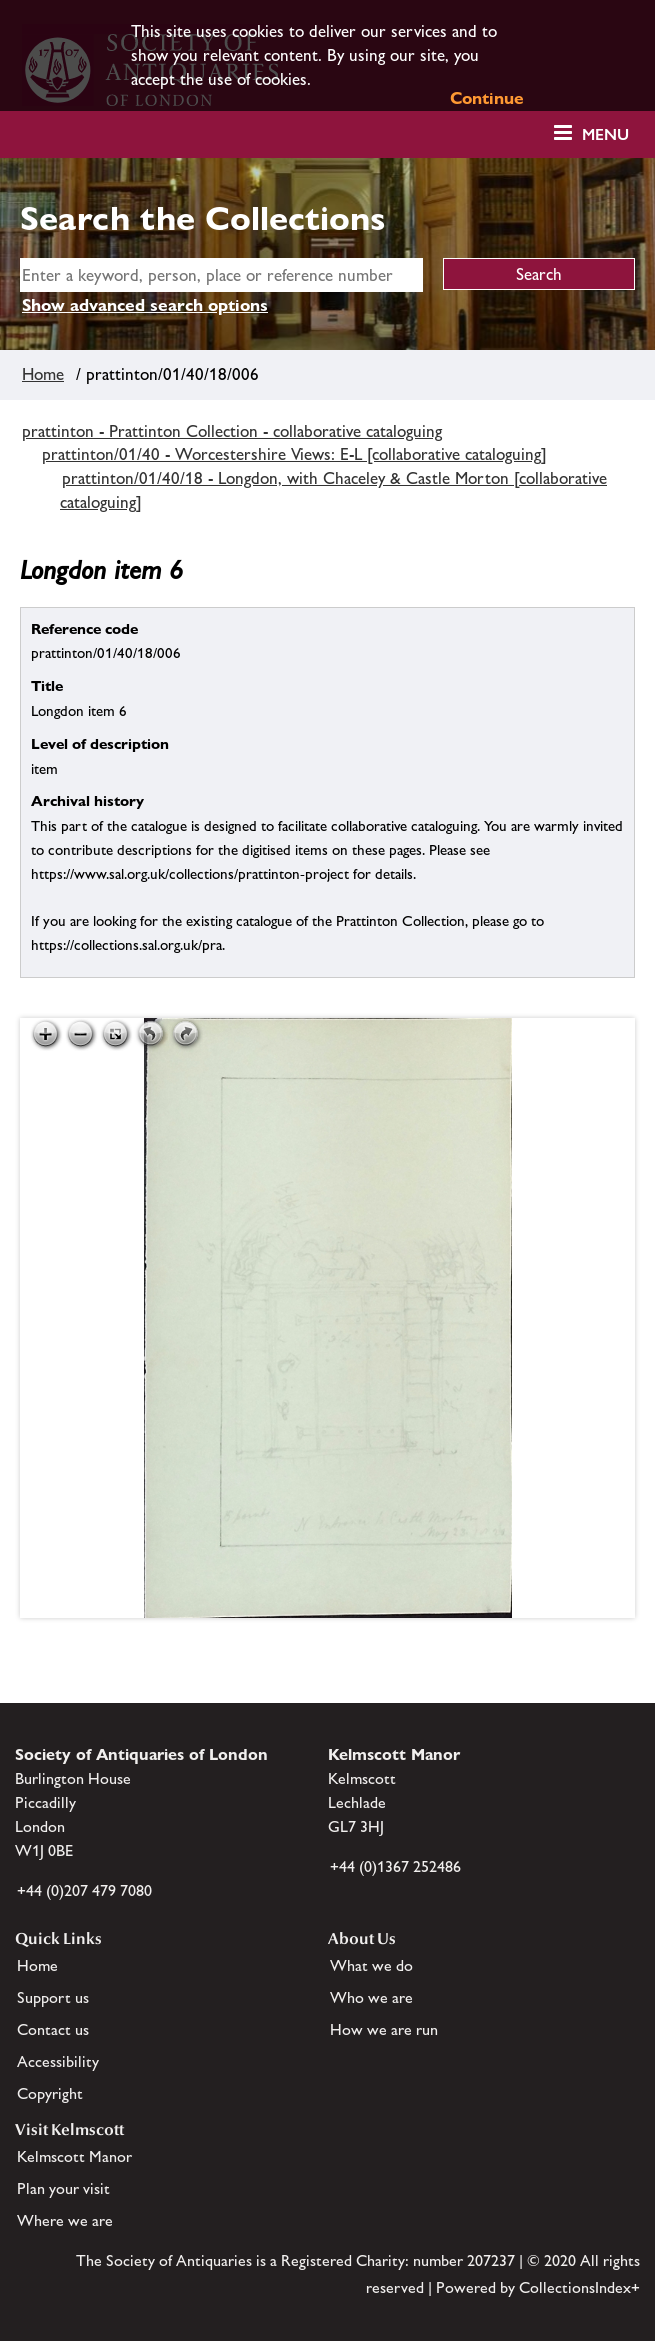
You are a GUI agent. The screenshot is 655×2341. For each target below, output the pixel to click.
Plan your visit (63, 2188)
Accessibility (58, 2061)
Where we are (65, 2220)
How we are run (384, 2029)
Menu (605, 134)
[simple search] (221, 275)
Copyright (50, 2093)
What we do (371, 1965)
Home (43, 374)
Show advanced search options (145, 305)
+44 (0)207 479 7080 (84, 1890)
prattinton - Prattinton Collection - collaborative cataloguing (232, 431)
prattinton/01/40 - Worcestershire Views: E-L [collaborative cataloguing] (294, 454)
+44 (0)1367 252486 (395, 1866)
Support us (53, 1997)
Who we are (371, 1997)
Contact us (53, 2029)
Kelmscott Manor (74, 2156)
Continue (487, 98)
